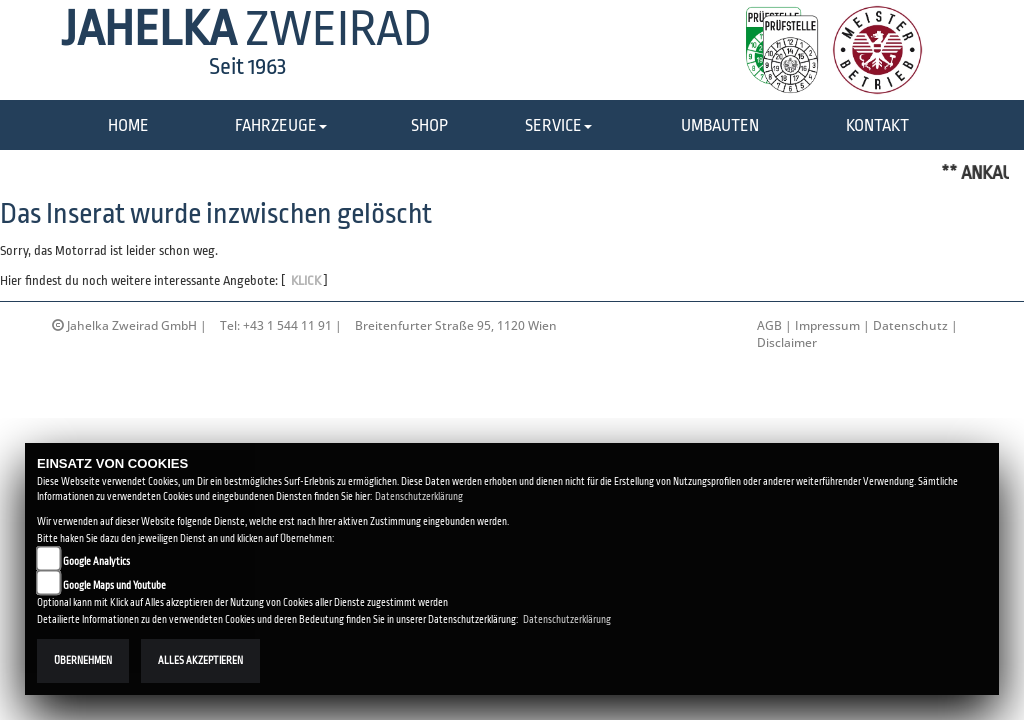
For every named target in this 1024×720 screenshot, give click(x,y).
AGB (769, 325)
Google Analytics (96, 561)
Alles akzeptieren (200, 660)
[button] (281, 126)
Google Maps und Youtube (114, 585)
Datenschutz (910, 325)
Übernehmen (83, 660)
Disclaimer (787, 342)
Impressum (827, 325)
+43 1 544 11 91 (287, 325)
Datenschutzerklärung (419, 496)
